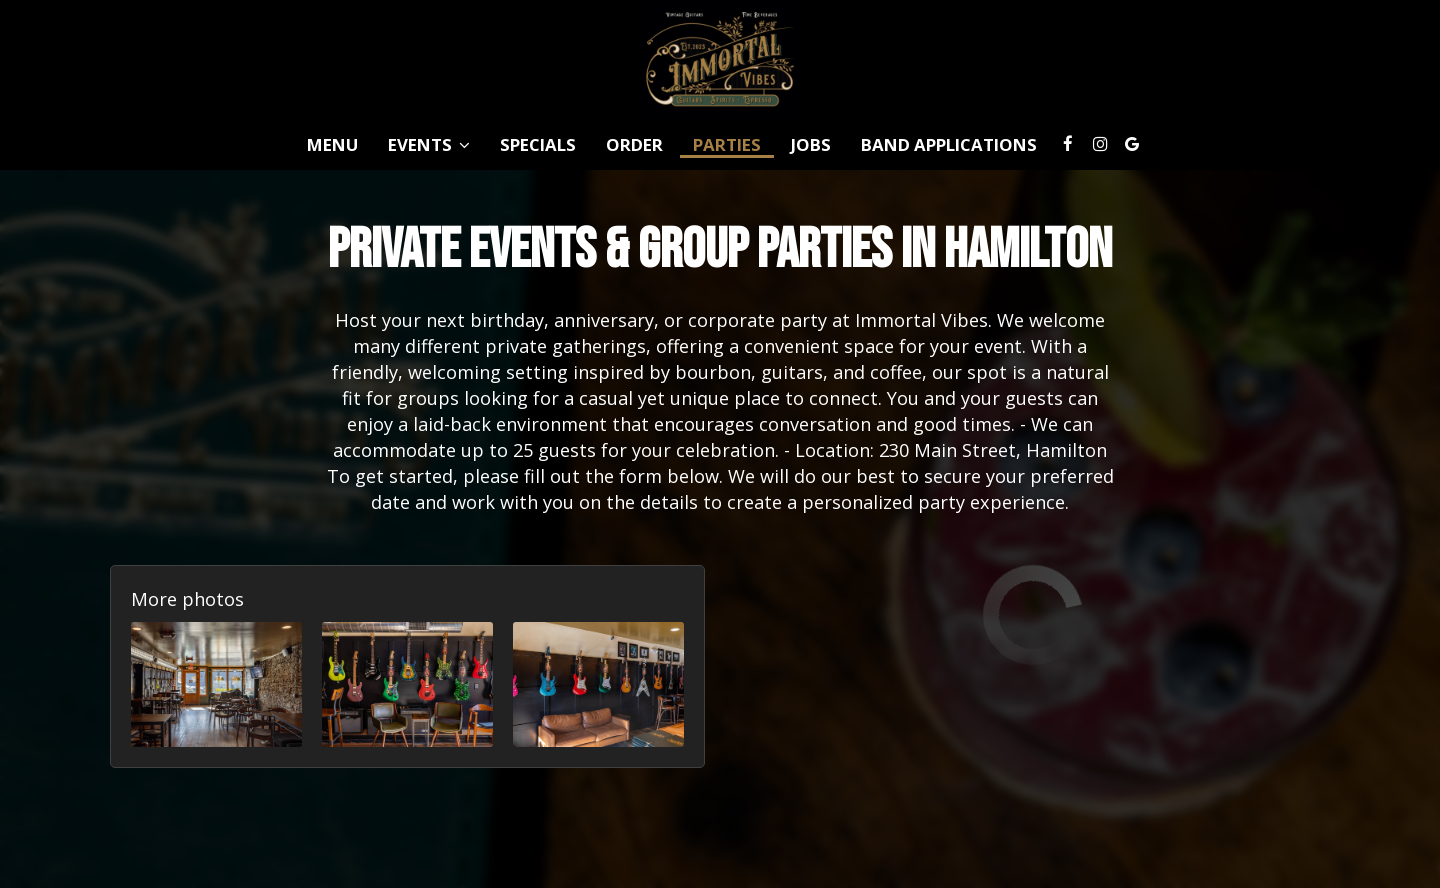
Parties (727, 145)
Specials (538, 145)
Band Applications (949, 145)
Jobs (811, 145)
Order (634, 145)
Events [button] (429, 145)
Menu (332, 145)
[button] (216, 684)
